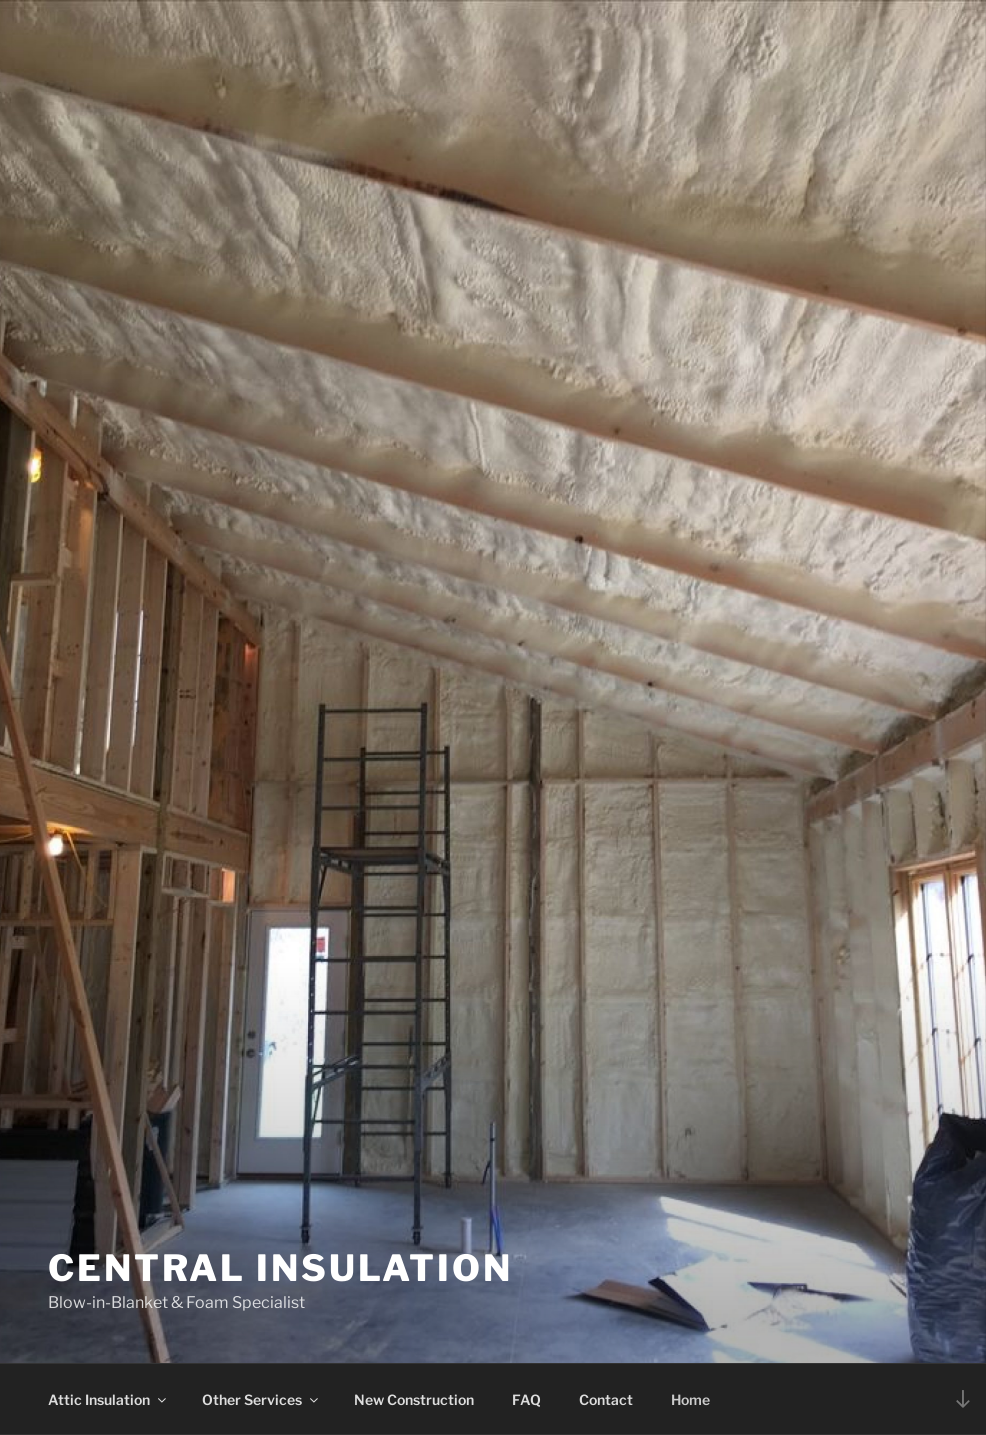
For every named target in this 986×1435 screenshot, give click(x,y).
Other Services (261, 1399)
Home (690, 1399)
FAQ (526, 1399)
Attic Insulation (108, 1399)
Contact (606, 1399)
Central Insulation (280, 1268)
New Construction (414, 1399)
